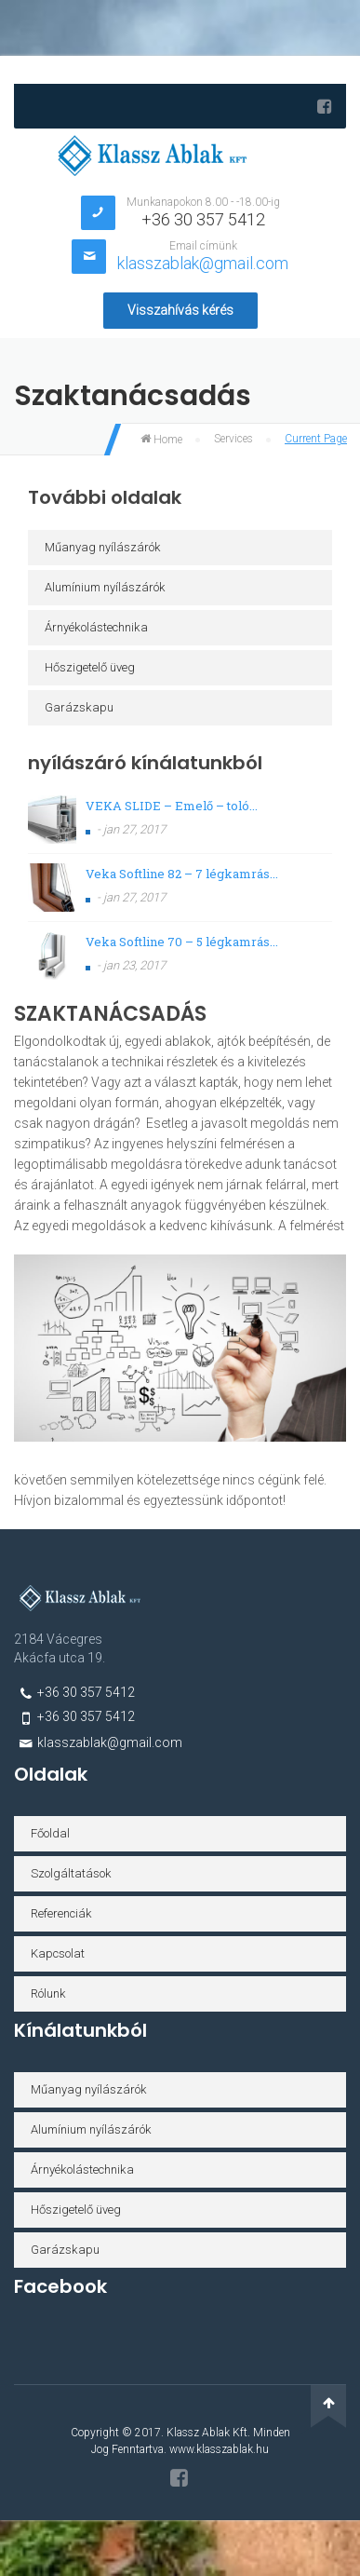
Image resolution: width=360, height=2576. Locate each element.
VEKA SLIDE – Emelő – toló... (172, 805)
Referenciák (61, 1913)
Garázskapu (79, 707)
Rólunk (48, 1993)
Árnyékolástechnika (96, 627)
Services (233, 438)
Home (161, 439)
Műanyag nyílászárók (103, 547)
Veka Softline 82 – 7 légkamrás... (182, 873)
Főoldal (50, 1833)
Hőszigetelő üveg (90, 667)
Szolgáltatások (71, 1873)
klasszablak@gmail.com (202, 263)
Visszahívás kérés (180, 310)
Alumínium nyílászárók (105, 587)
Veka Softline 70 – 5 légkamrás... (182, 941)
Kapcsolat (58, 1953)
